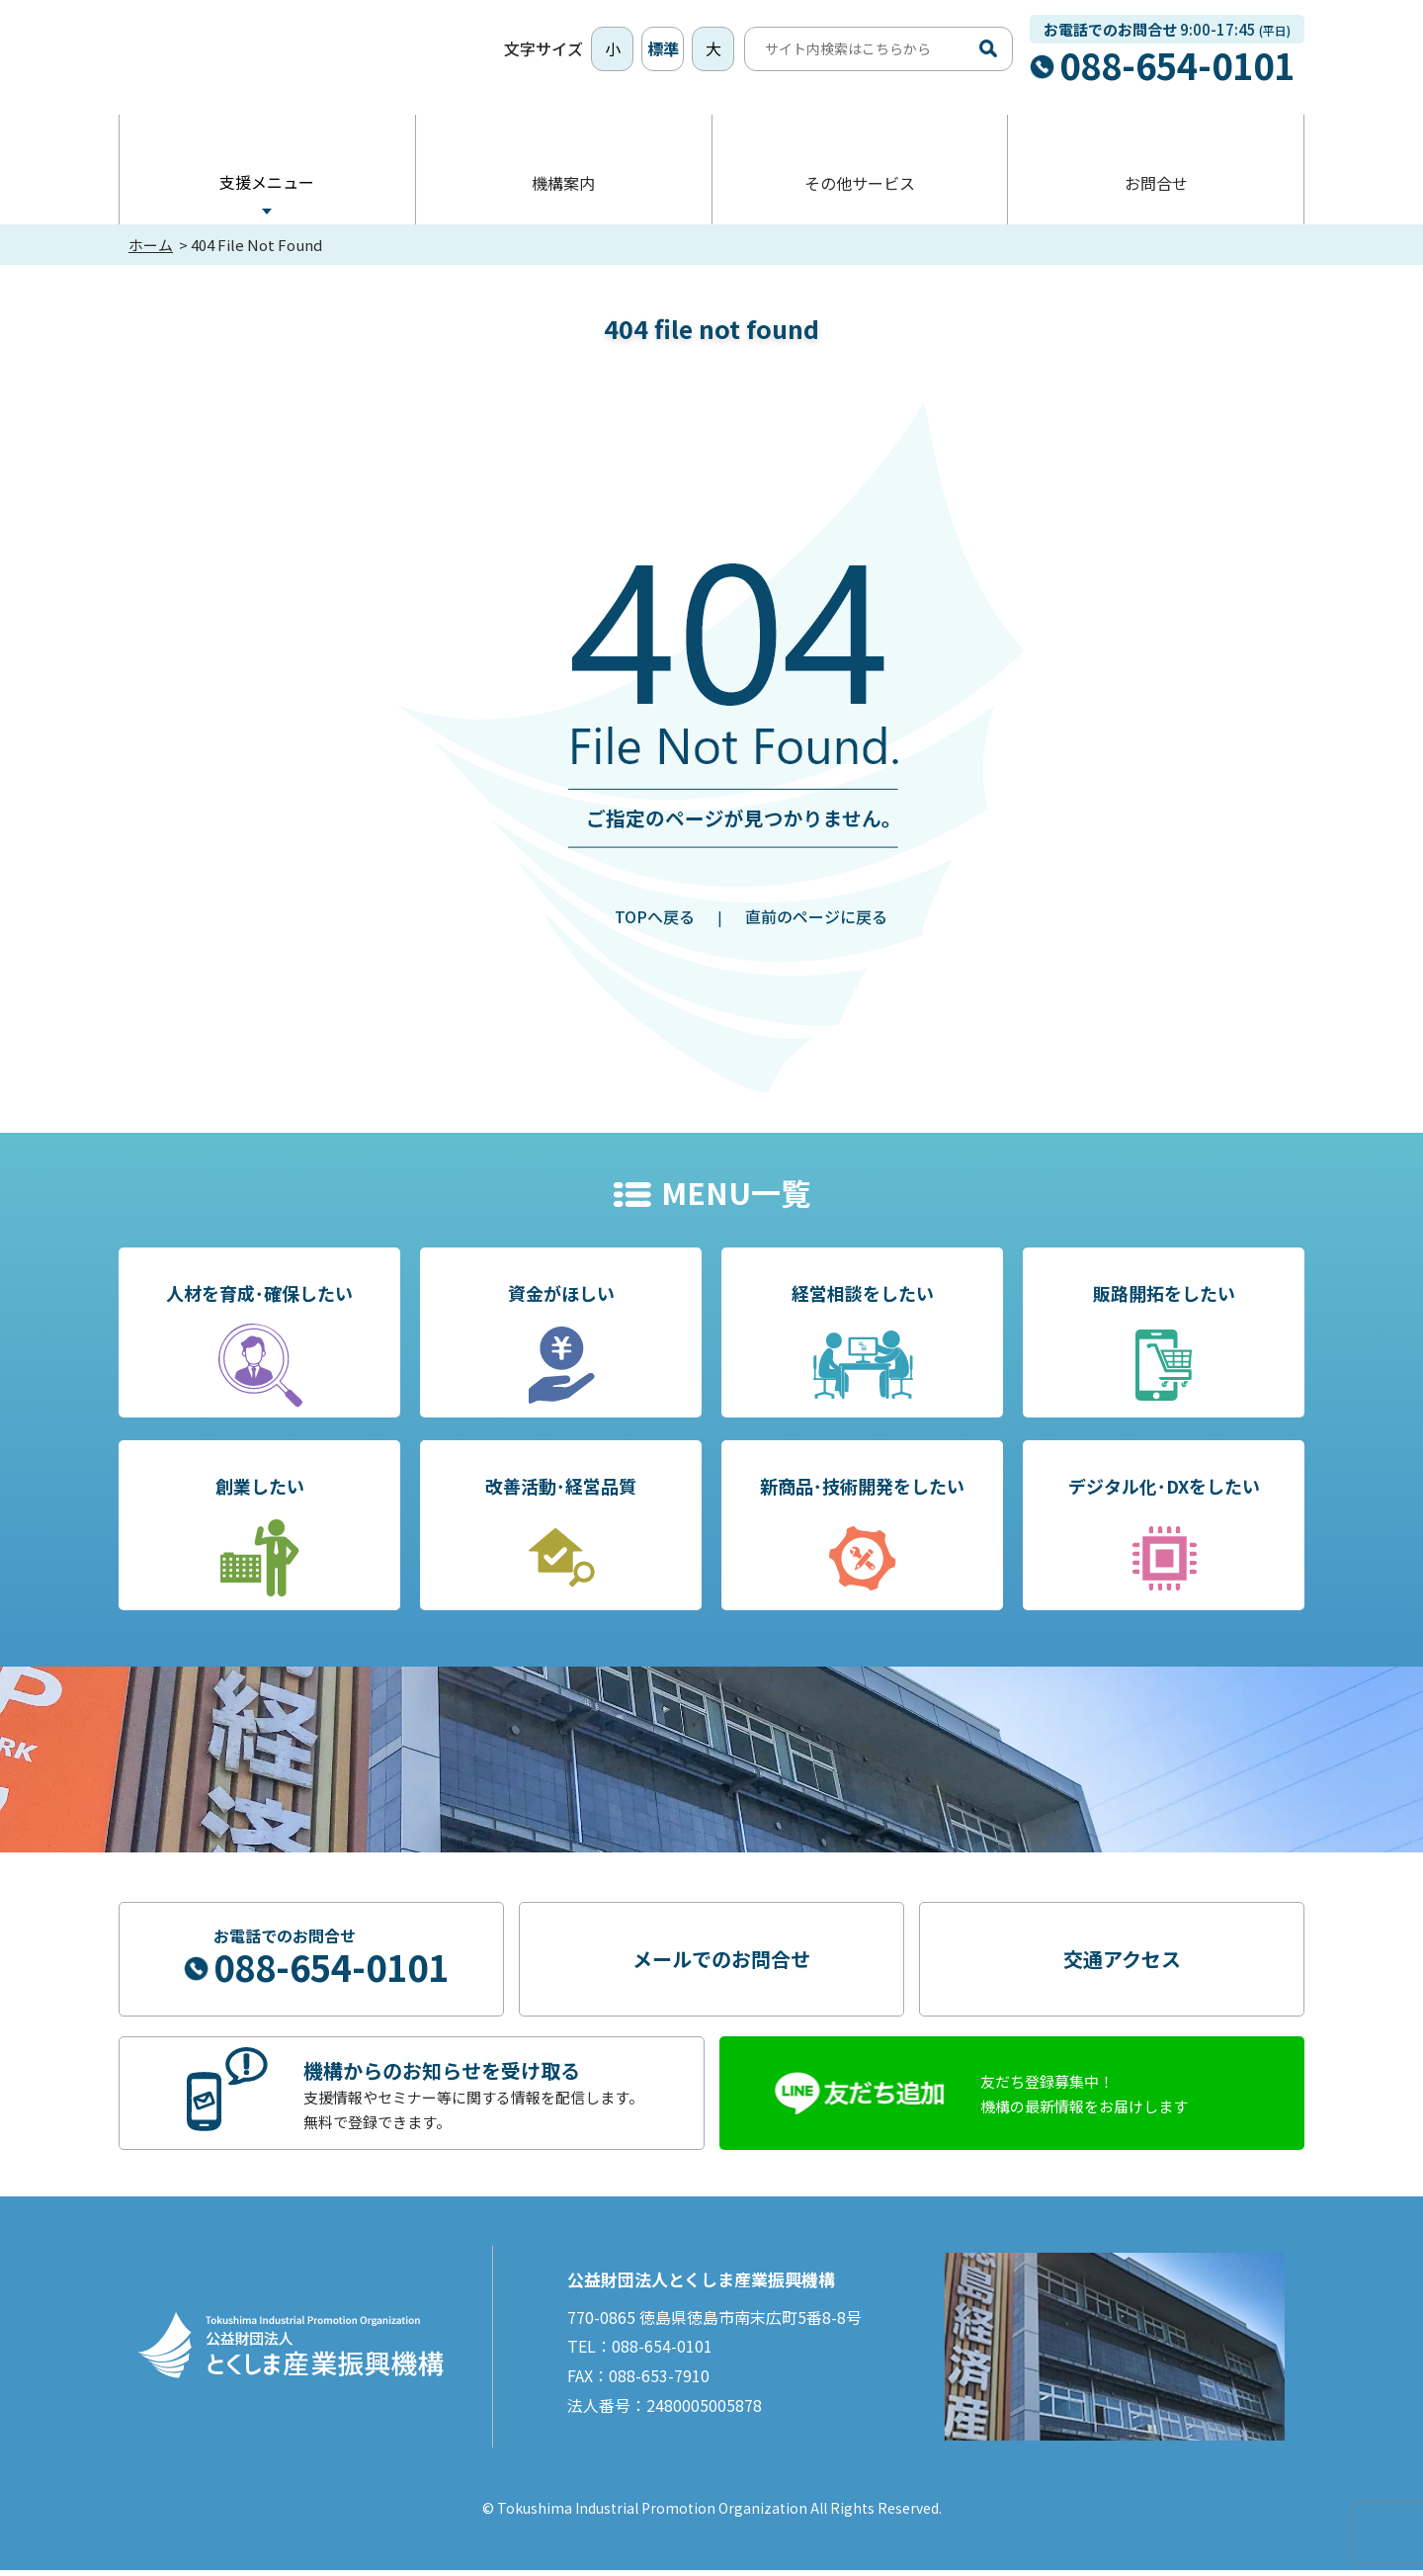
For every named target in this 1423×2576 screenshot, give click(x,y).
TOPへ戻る (655, 922)
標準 (663, 51)
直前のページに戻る (816, 922)
